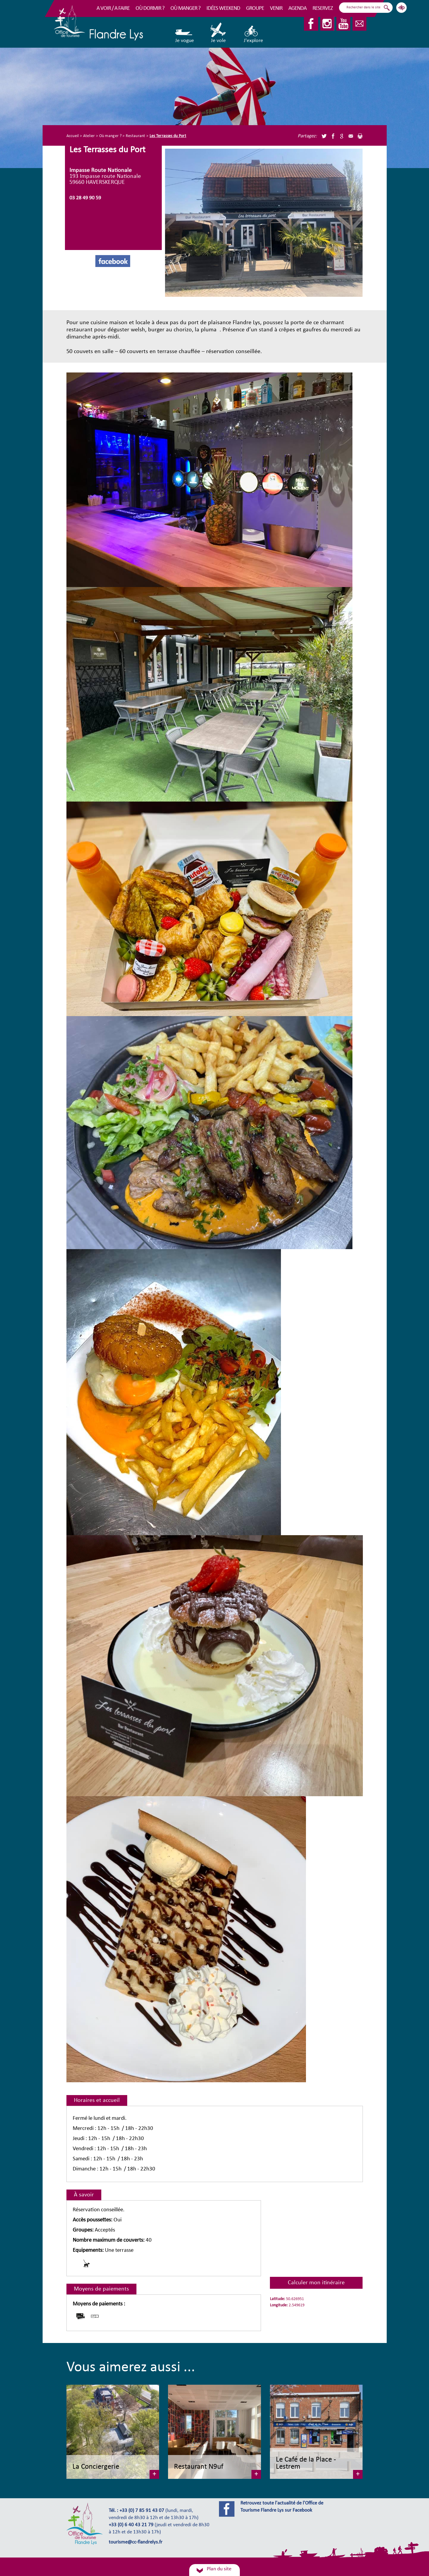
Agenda (297, 8)
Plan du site (219, 2569)
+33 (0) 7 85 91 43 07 (141, 2510)
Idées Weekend (223, 8)
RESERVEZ (323, 8)
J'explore (253, 32)
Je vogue (184, 32)
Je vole (218, 32)
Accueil (72, 136)
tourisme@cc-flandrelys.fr (135, 2542)
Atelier (89, 136)
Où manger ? (185, 8)
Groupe (255, 8)
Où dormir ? (150, 8)
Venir (276, 8)
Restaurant (135, 136)
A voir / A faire (113, 8)
